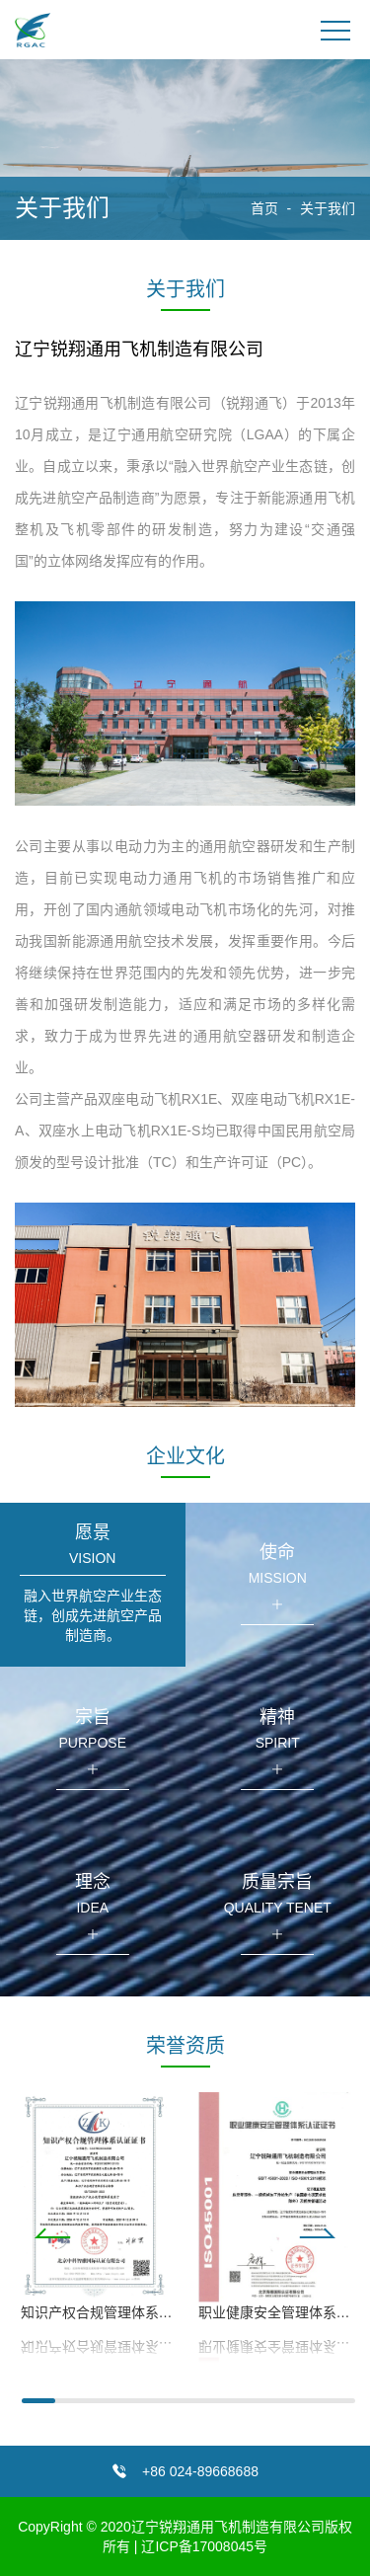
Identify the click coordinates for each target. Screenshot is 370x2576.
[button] (185, 2233)
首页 (264, 208)
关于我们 (327, 208)
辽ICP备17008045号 (204, 2546)
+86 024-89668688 (200, 2471)
